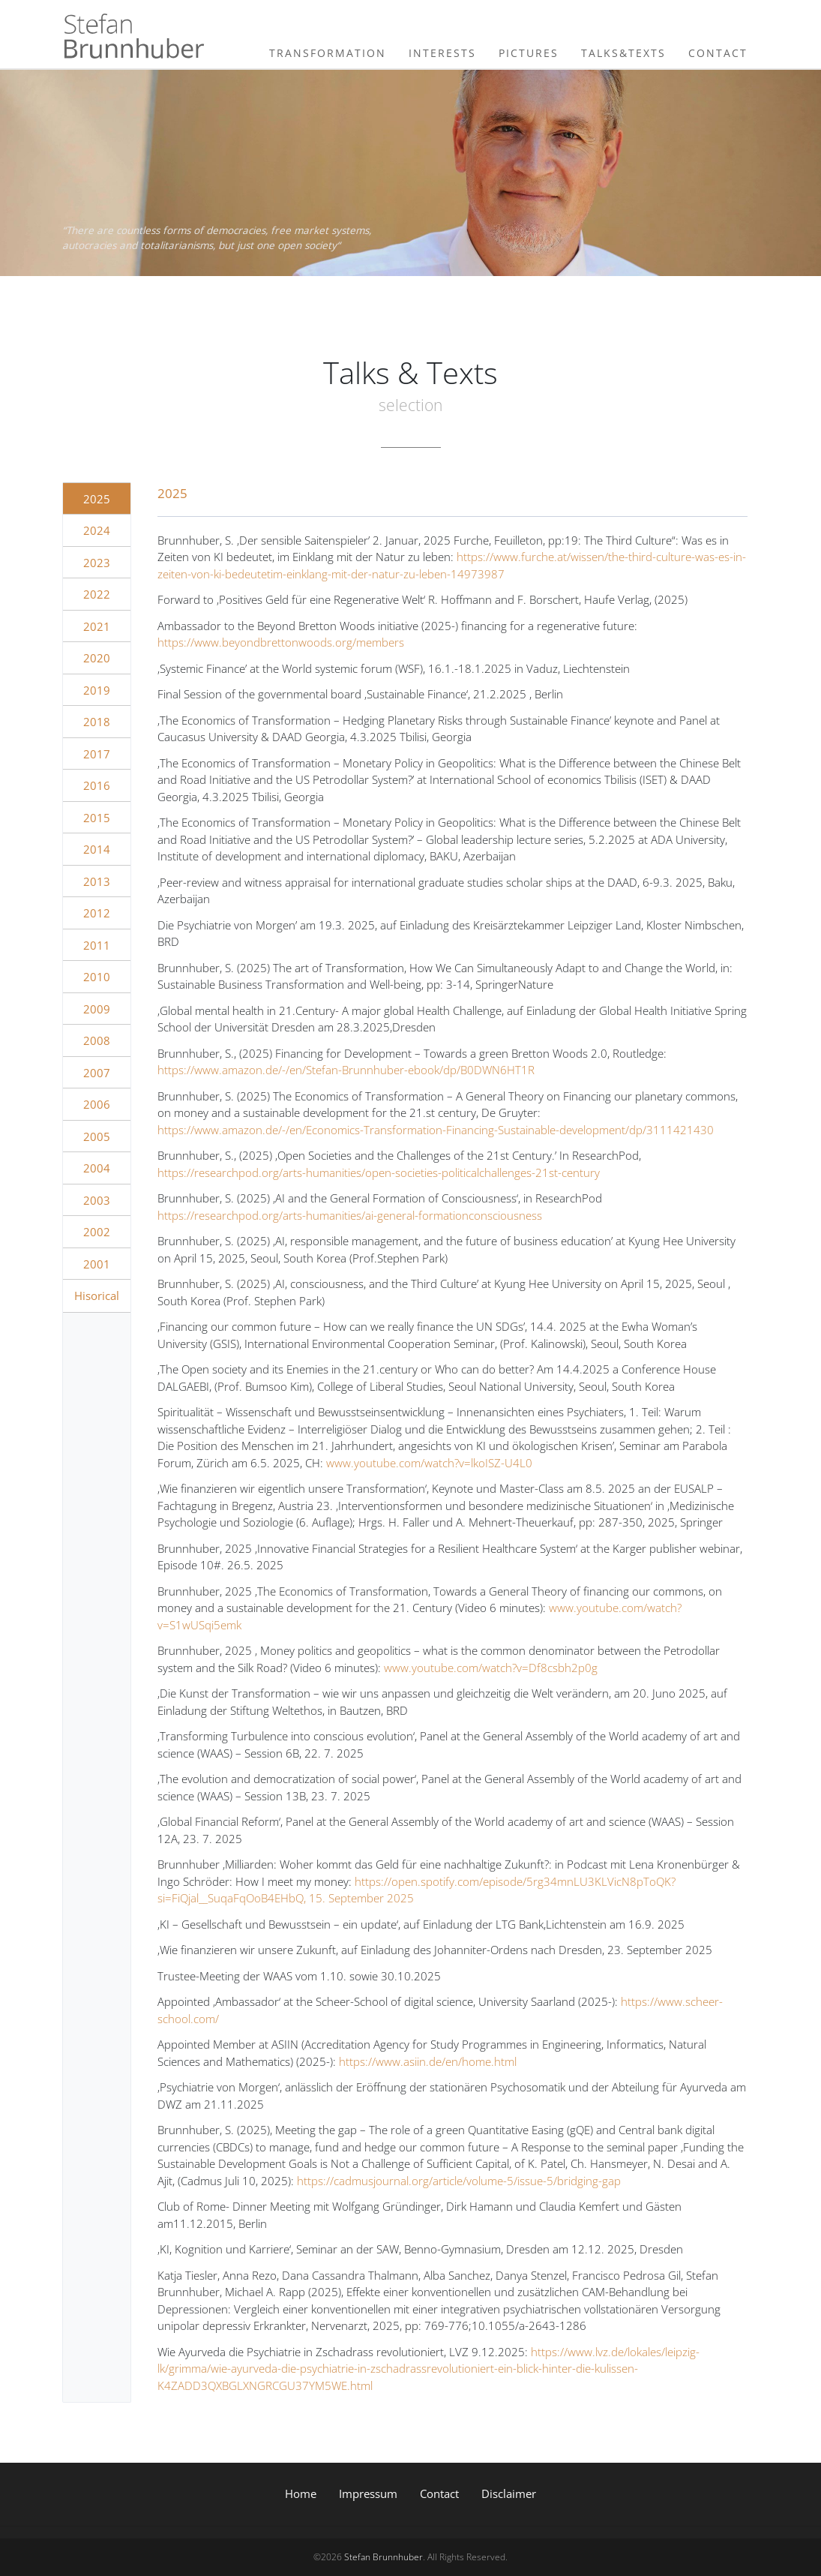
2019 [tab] (96, 690)
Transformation (327, 53)
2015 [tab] (96, 817)
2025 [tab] (96, 498)
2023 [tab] (96, 562)
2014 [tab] (96, 849)
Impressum (368, 2493)
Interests (442, 53)
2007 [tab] (96, 1072)
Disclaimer (508, 2493)
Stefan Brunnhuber (383, 2556)
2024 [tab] (96, 530)
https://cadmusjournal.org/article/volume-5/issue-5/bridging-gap (459, 2180)
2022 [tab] (96, 594)
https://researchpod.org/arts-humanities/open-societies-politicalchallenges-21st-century (378, 1172)
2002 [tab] (96, 1231)
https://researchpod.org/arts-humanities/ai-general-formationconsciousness (349, 1215)
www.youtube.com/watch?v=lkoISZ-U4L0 (429, 1462)
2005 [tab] (96, 1136)
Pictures (529, 53)
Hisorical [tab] (96, 1295)
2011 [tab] (96, 945)
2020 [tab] (96, 657)
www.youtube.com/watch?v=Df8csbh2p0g (491, 1667)
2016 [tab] (96, 785)
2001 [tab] (96, 1263)
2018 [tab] (96, 721)
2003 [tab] (96, 1200)
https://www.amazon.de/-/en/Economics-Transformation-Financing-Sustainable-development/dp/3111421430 (435, 1129)
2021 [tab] (96, 626)
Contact (718, 53)
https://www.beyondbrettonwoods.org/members (280, 642)
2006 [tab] (96, 1104)
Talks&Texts (623, 53)
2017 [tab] (96, 753)
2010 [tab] (96, 976)
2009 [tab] (96, 1008)
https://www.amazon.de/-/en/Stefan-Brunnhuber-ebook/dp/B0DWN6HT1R (346, 1069)
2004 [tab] (96, 1167)
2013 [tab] (96, 881)
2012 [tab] (96, 912)
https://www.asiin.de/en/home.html (428, 2061)
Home (300, 2493)
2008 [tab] (96, 1040)
